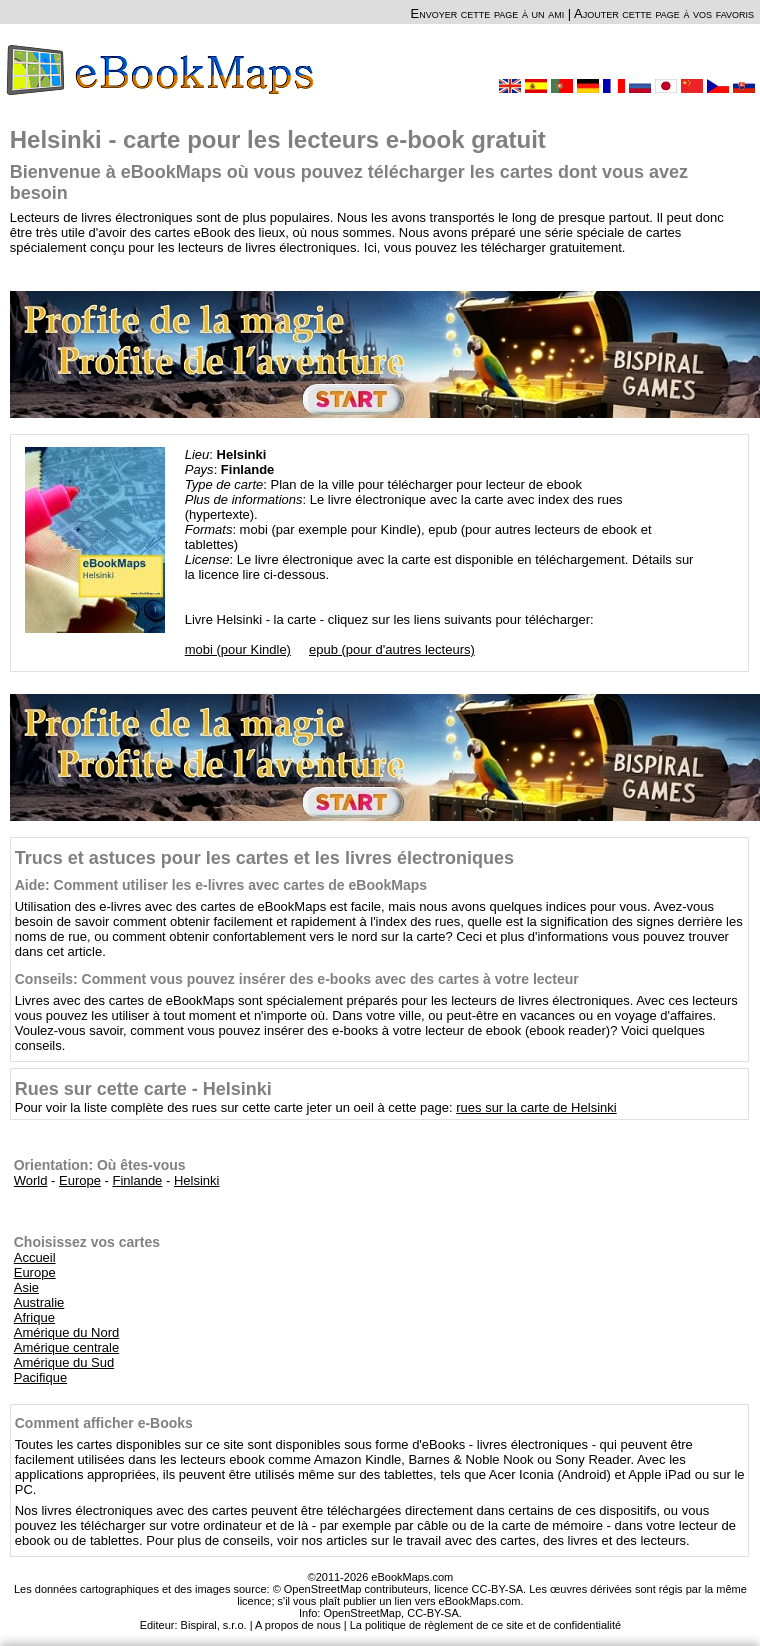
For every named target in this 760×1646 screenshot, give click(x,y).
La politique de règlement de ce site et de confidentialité (486, 1625)
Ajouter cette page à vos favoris (664, 13)
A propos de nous (298, 1625)
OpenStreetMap (362, 1613)
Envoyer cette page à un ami (488, 13)
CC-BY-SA (433, 1613)
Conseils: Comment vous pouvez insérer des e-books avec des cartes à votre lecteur (297, 979)
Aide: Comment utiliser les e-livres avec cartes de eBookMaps (221, 885)
